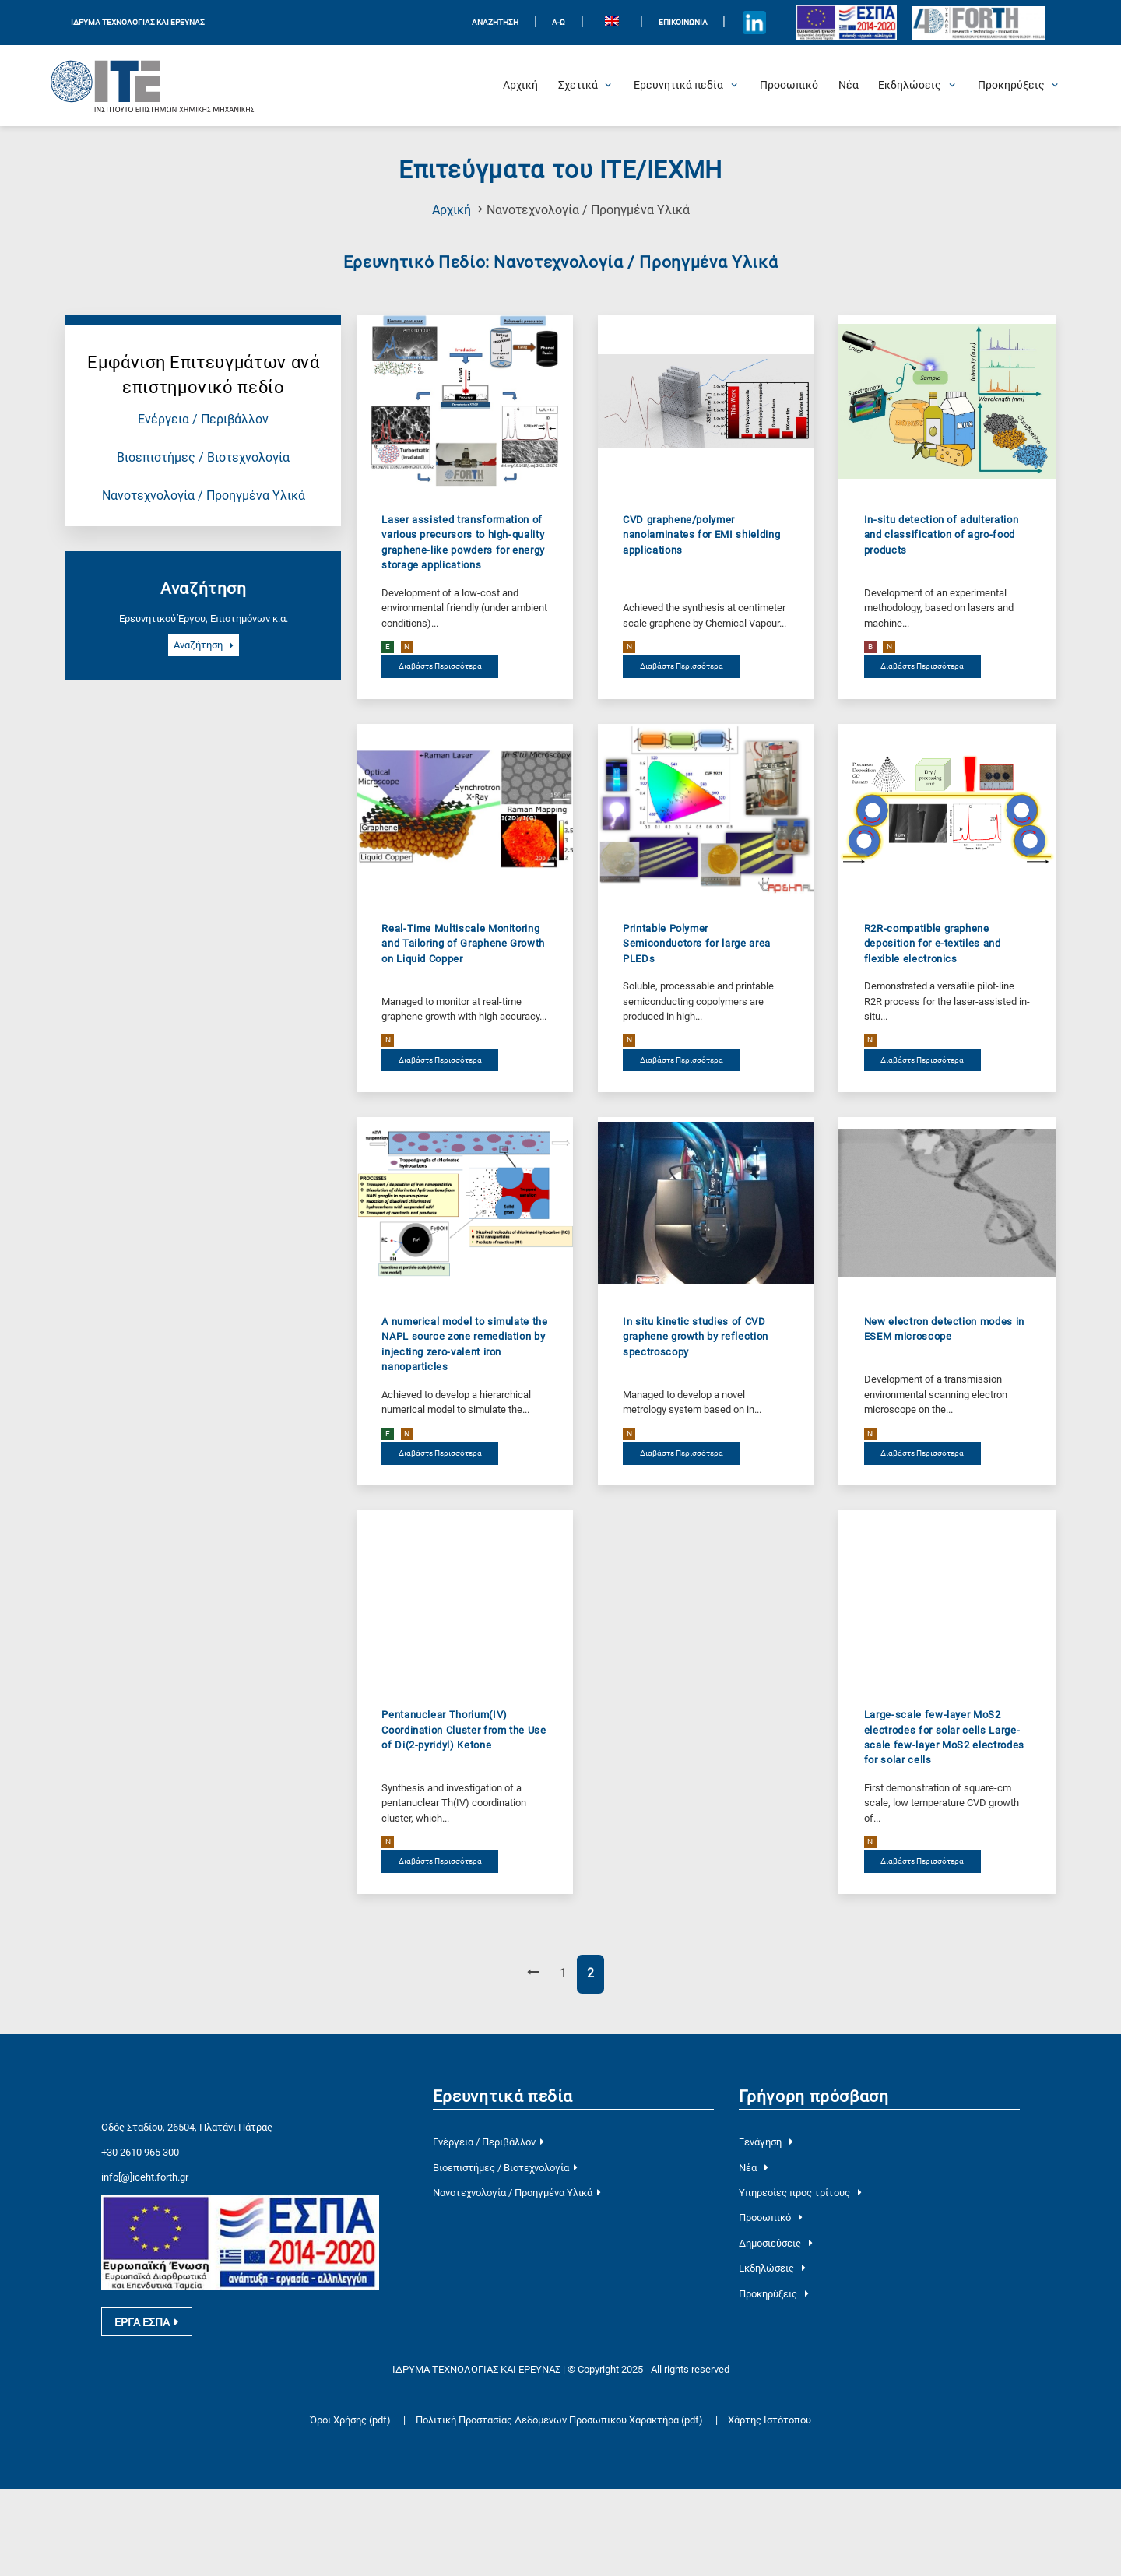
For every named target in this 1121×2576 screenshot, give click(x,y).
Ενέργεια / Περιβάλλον (203, 420)
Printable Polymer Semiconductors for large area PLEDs (697, 944)
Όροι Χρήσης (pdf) (350, 2508)
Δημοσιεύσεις (775, 2243)
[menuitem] (612, 23)
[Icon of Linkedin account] (754, 23)
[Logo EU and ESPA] (846, 23)
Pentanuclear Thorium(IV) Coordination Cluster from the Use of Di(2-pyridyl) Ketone (463, 1730)
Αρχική (451, 210)
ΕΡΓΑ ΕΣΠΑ (146, 2409)
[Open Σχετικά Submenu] (578, 85)
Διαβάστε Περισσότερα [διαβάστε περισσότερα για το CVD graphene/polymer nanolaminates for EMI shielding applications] (681, 667)
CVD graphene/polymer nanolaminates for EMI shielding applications (701, 535)
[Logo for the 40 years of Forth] (979, 22)
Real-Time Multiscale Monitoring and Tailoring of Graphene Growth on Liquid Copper (463, 944)
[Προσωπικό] (789, 85)
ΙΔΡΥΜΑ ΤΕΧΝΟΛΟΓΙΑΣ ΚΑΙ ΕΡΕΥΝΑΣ (138, 22)
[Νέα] (848, 85)
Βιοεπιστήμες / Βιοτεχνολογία (203, 458)
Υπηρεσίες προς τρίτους (800, 2192)
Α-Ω (558, 22)
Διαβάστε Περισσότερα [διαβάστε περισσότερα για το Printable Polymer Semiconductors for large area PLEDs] (681, 1060)
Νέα (753, 2168)
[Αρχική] (520, 85)
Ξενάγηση (765, 2142)
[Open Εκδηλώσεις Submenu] (909, 85)
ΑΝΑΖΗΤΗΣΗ (495, 22)
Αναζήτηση (204, 646)
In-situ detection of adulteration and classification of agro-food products (941, 535)
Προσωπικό (770, 2217)
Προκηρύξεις (773, 2294)
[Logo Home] (153, 85)
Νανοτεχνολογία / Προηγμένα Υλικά (203, 496)
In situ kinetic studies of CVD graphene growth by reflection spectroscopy (695, 1337)
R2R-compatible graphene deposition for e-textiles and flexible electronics (932, 944)
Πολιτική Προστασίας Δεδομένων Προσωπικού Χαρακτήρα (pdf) (560, 2508)
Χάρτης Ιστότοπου (769, 2508)
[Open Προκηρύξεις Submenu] (1011, 85)
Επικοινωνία (683, 22)
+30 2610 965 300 (140, 2230)
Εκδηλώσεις (772, 2268)
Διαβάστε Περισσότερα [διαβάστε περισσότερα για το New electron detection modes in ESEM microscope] (922, 1453)
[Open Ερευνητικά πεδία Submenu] (678, 85)
